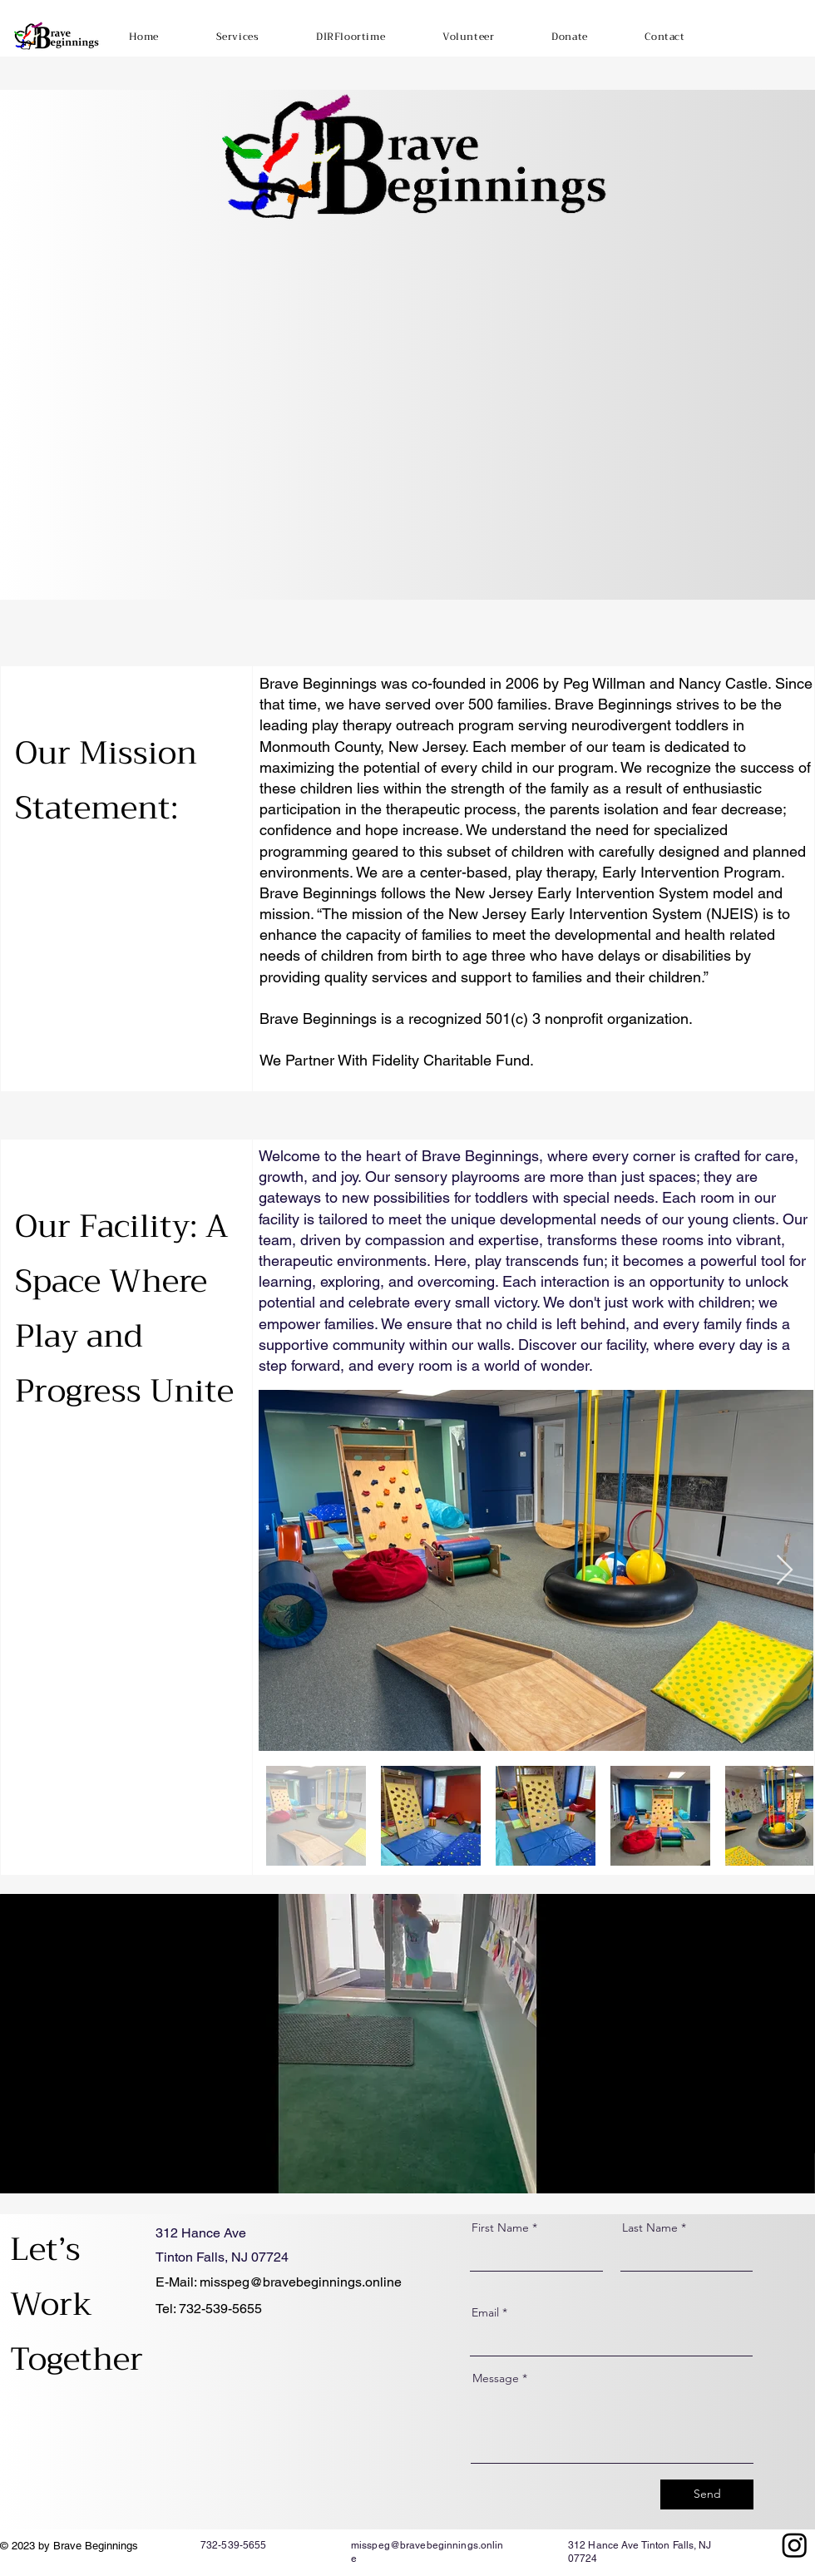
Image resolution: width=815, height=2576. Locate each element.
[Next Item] (784, 1571)
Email (485, 2312)
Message (495, 2378)
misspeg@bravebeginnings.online (301, 2282)
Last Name (650, 2227)
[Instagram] (794, 2545)
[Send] (706, 2494)
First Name (500, 2227)
